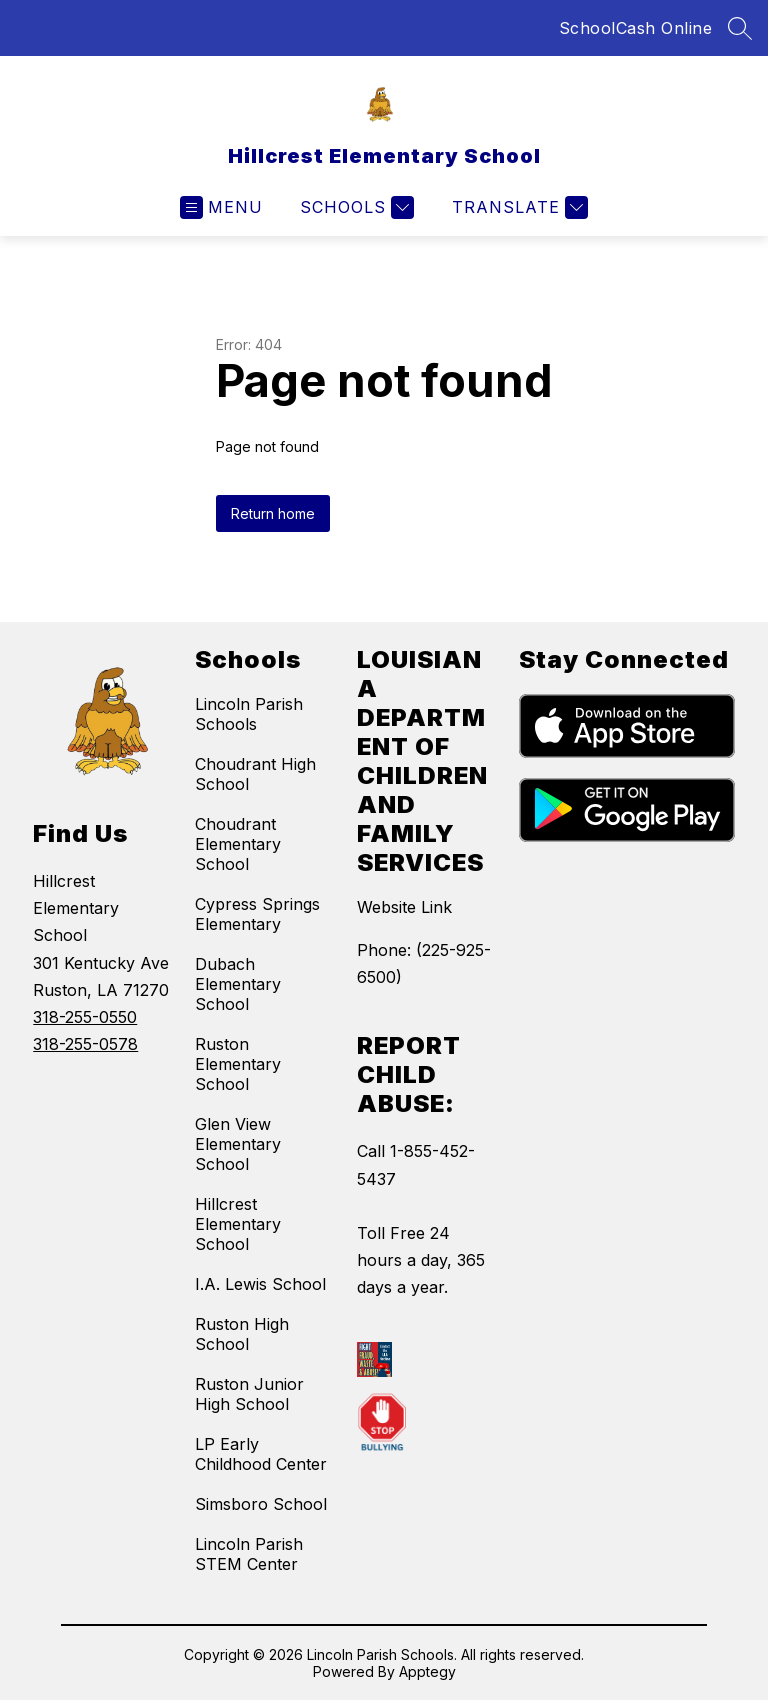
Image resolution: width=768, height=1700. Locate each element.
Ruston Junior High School (249, 1394)
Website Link (404, 907)
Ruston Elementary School (238, 1064)
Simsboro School (261, 1504)
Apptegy (427, 1671)
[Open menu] (221, 207)
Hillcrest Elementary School (238, 1224)
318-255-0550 (85, 1017)
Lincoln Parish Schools (249, 714)
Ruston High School (242, 1334)
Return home (273, 513)
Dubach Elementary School (238, 984)
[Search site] (740, 28)
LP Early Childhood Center (261, 1454)
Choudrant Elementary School (238, 844)
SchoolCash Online (636, 28)
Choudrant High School (255, 774)
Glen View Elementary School (238, 1144)
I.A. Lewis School (260, 1284)
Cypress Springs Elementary (257, 914)
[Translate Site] (517, 207)
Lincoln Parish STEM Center (249, 1554)
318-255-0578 (85, 1044)
